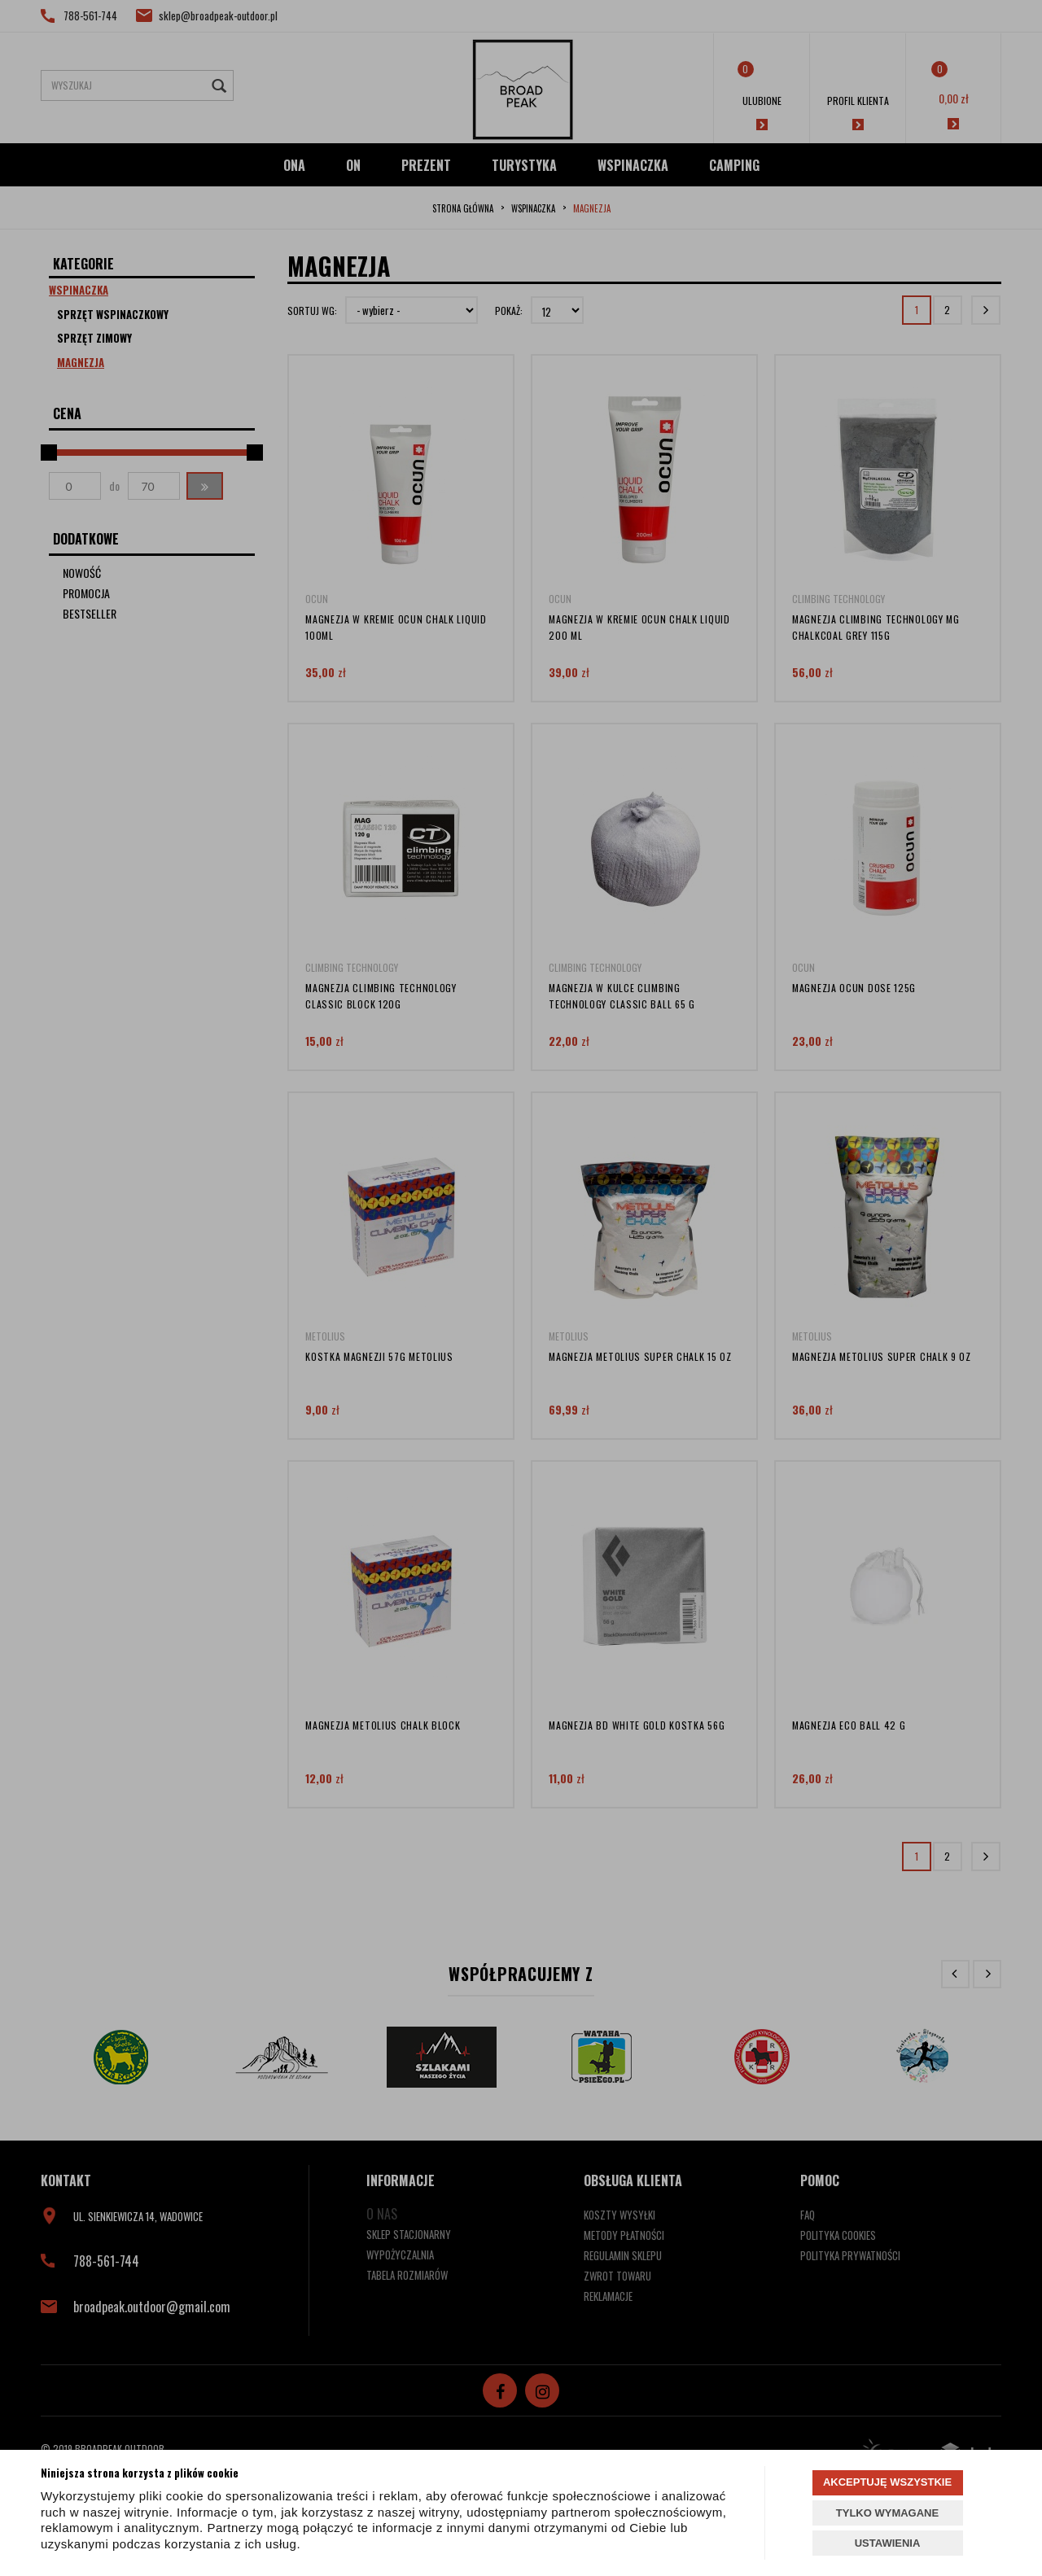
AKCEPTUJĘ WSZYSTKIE (887, 2482)
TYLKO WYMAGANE (887, 2513)
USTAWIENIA (888, 2543)
